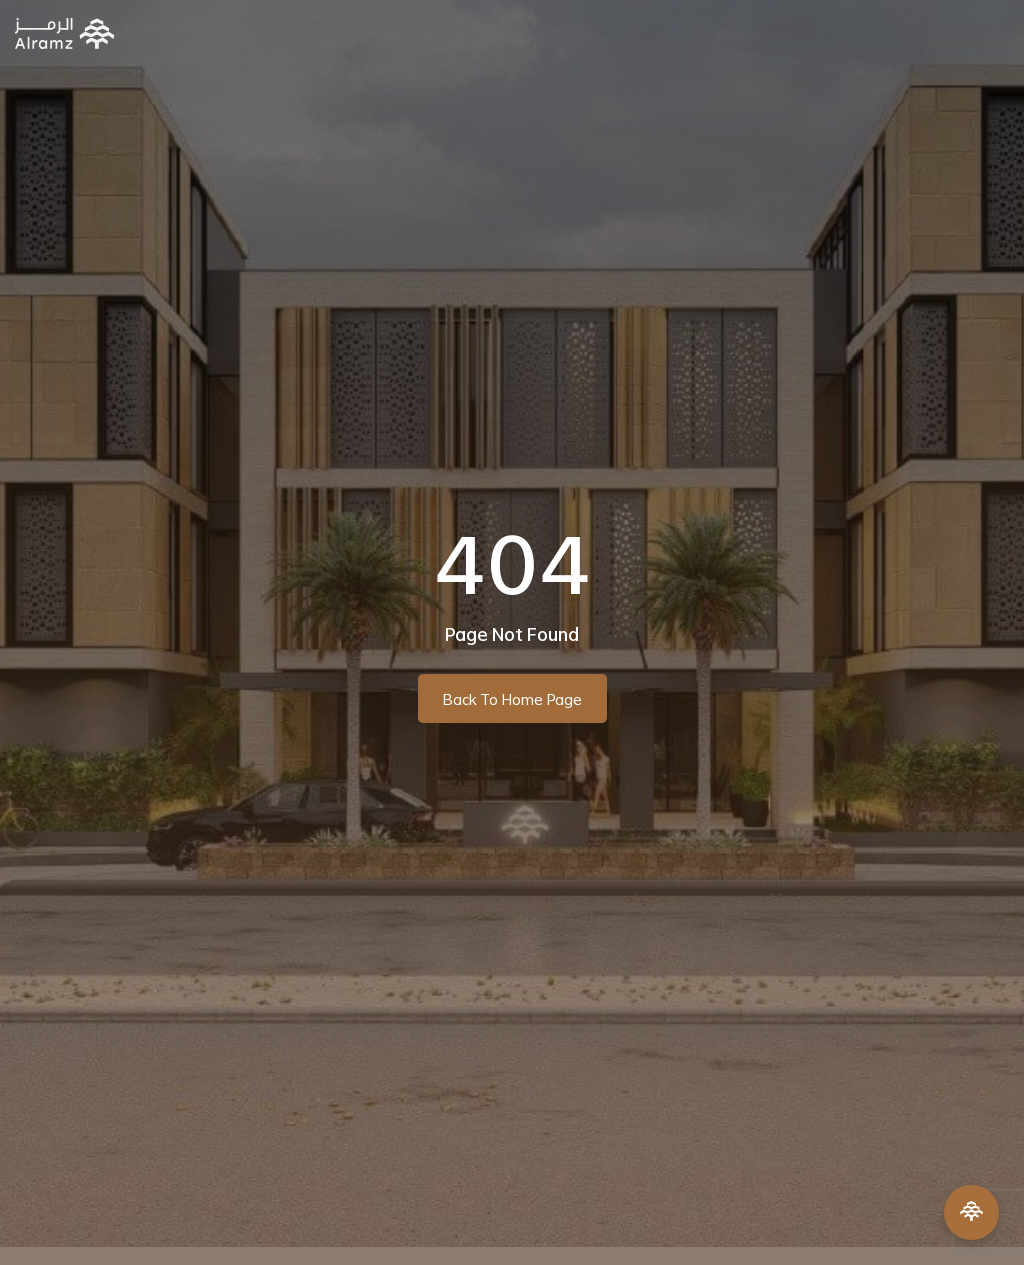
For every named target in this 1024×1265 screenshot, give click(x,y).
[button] (992, 33)
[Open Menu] (971, 1212)
